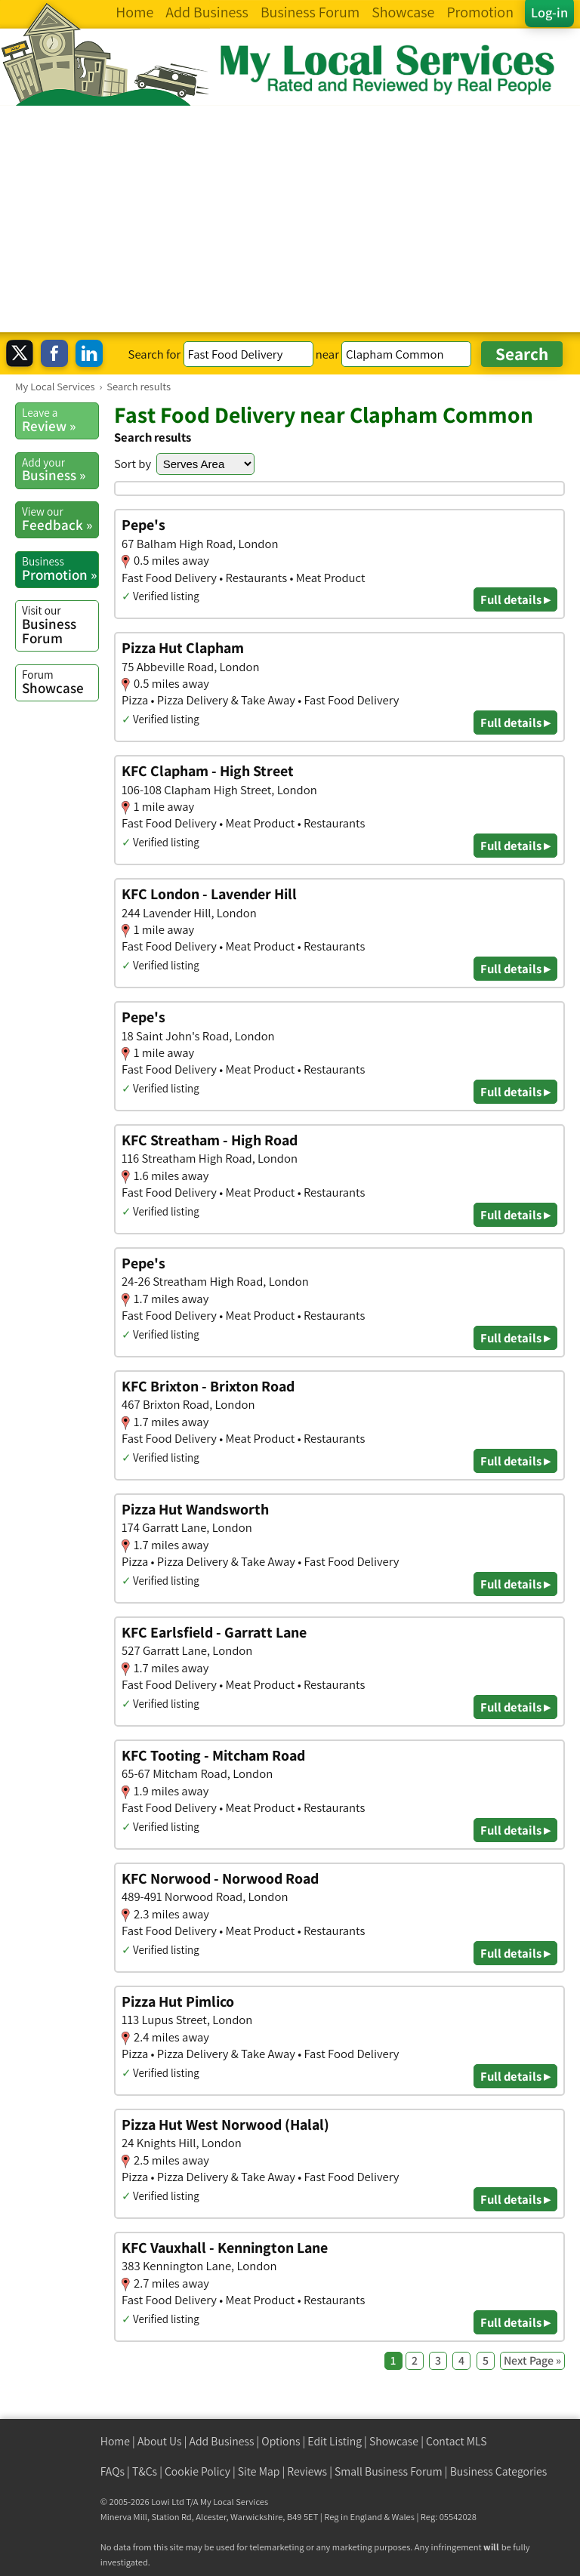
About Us (159, 2441)
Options (280, 2441)
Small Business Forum (389, 2471)
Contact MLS (456, 2441)
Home (115, 2441)
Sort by (132, 463)
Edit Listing (334, 2441)
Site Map (259, 2471)
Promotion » (60, 568)
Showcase (60, 682)
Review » (60, 420)
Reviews (307, 2471)
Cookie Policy (197, 2471)
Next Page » (532, 2360)
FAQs (112, 2471)
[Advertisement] (290, 219)
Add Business (222, 2441)
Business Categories (499, 2471)
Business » (60, 469)
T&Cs (144, 2471)
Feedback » (60, 519)
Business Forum (60, 624)
